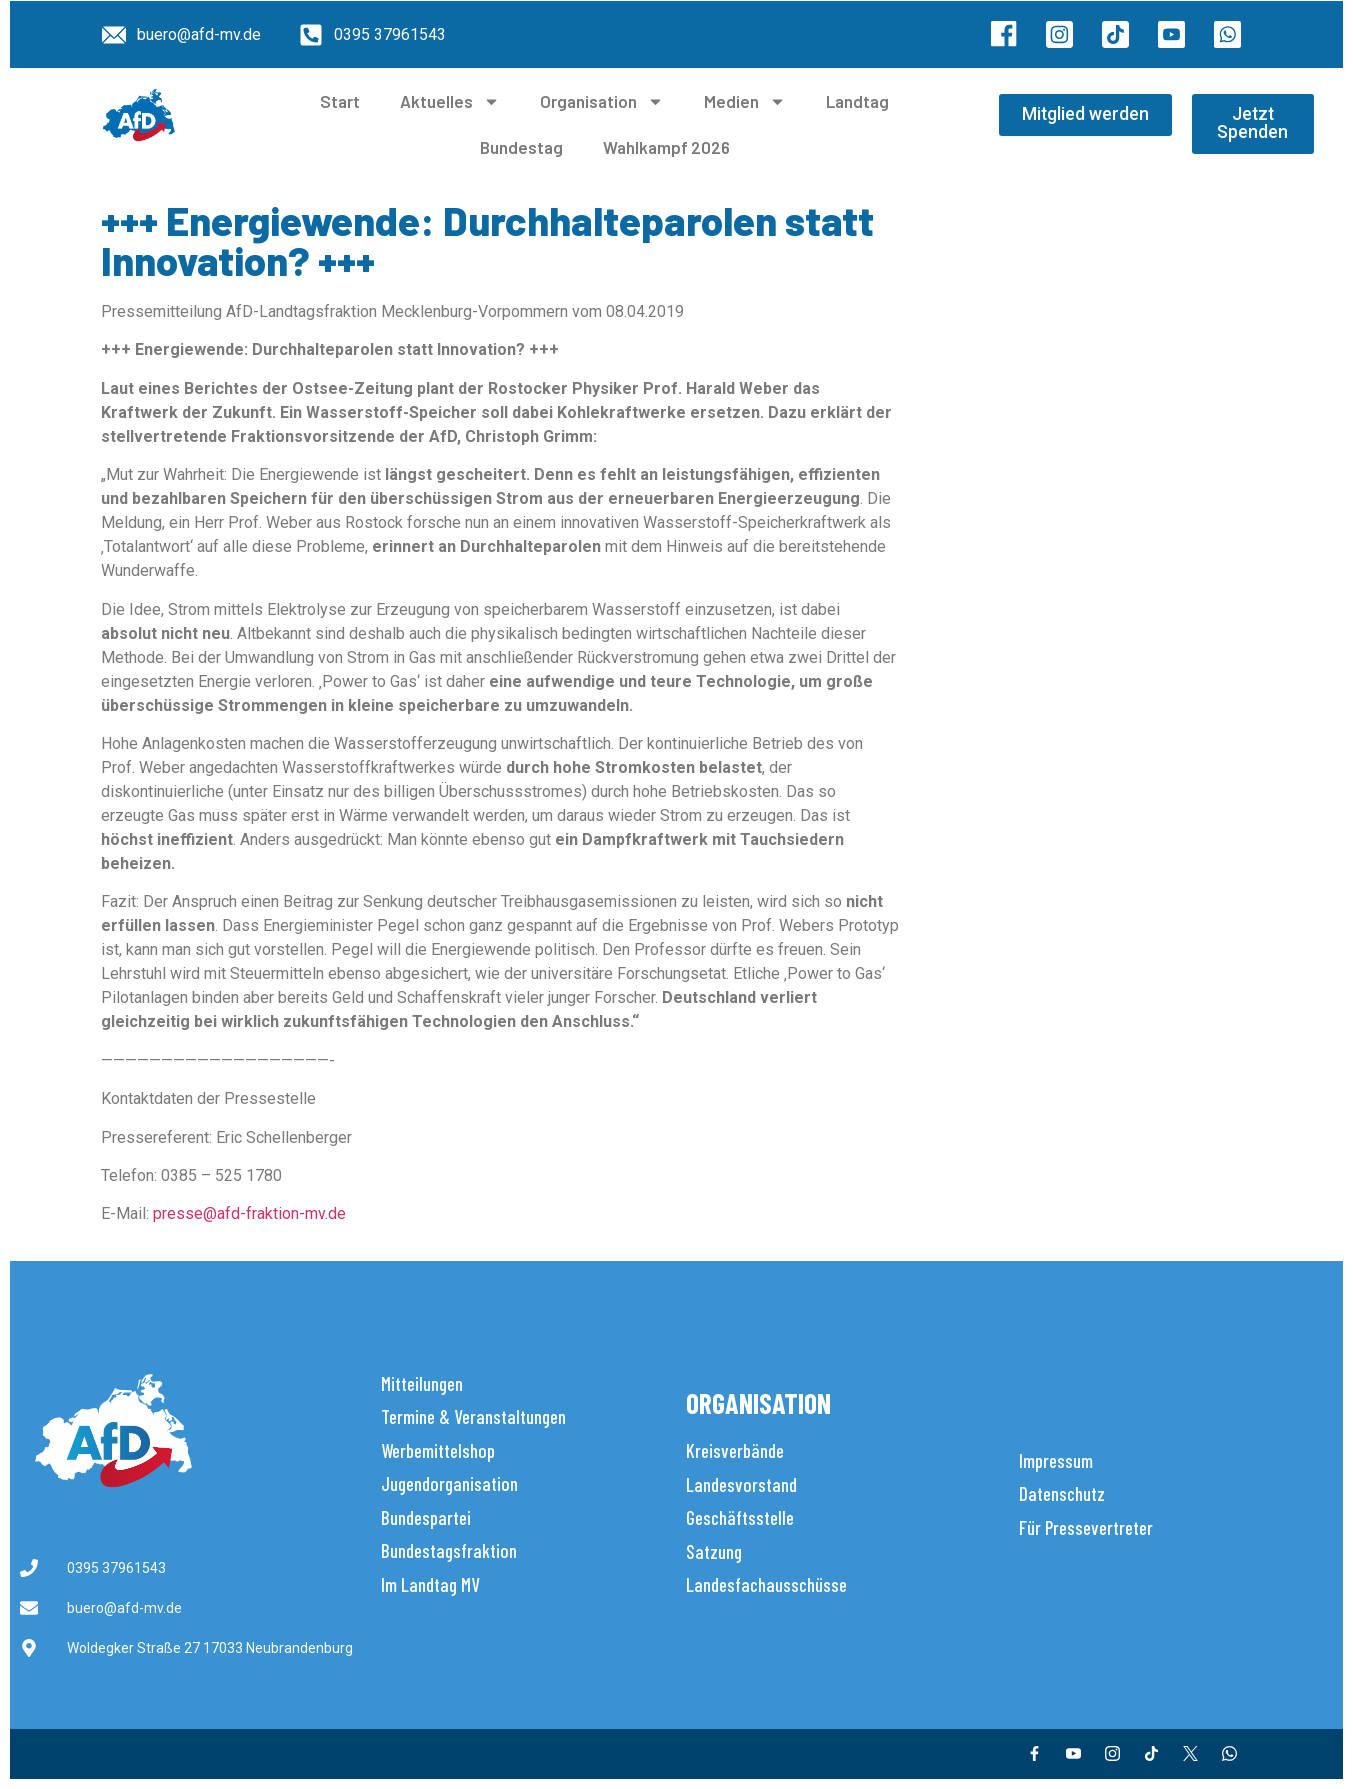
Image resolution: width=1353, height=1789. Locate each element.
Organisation (602, 101)
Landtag (857, 101)
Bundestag (521, 147)
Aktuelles (450, 101)
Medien (745, 101)
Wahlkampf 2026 (666, 147)
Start (340, 101)
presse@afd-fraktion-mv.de (249, 1213)
